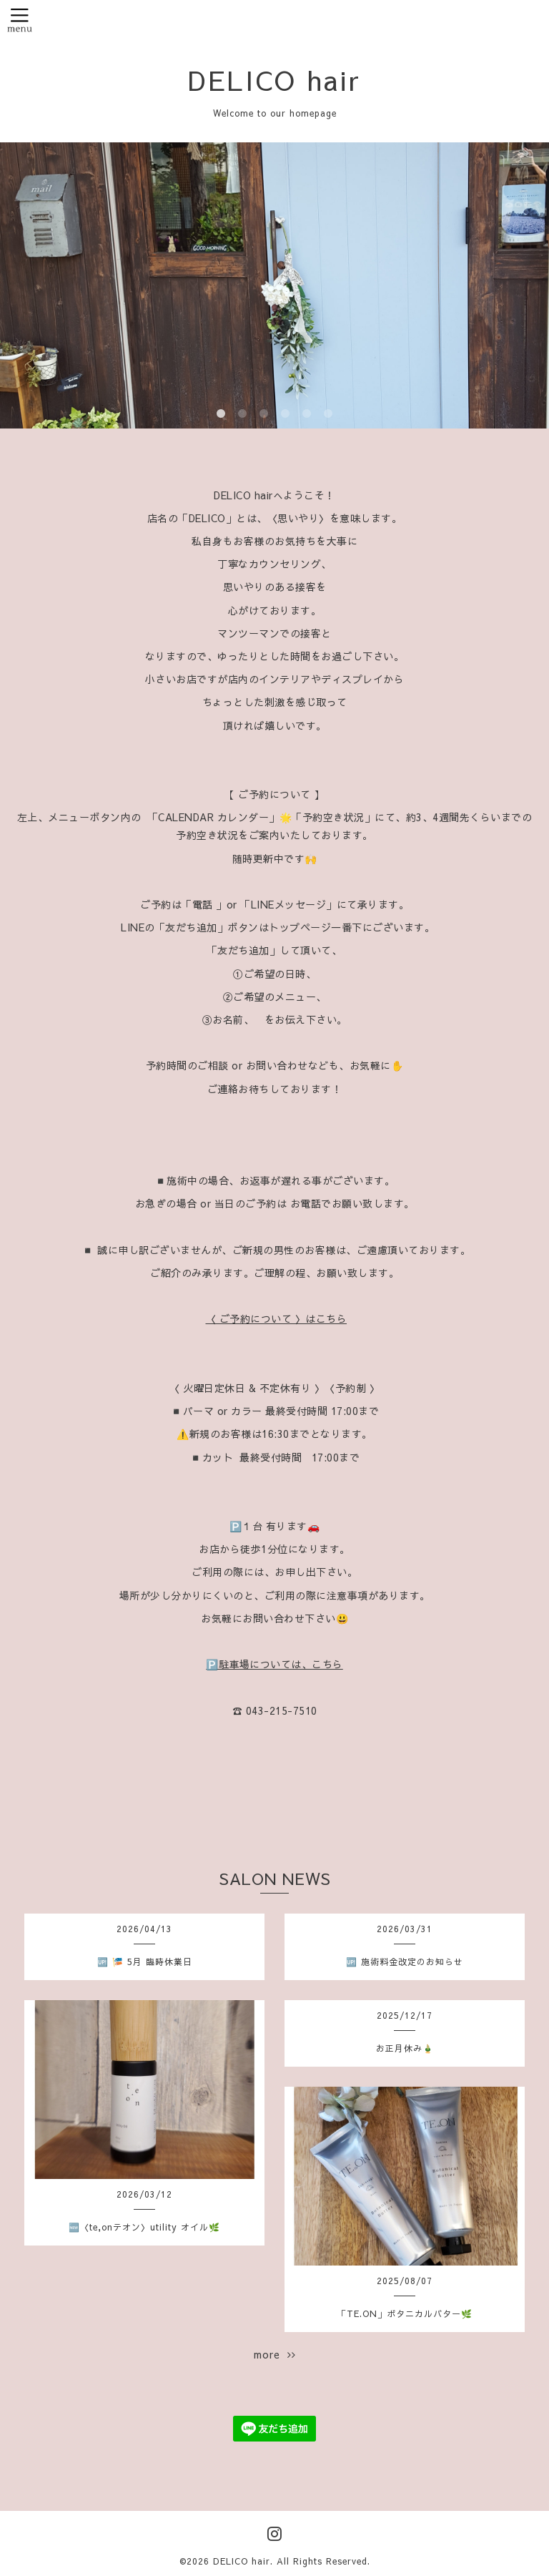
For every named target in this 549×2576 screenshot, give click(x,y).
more (275, 2354)
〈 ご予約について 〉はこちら (276, 1318)
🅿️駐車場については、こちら (274, 1664)
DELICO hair (274, 79)
